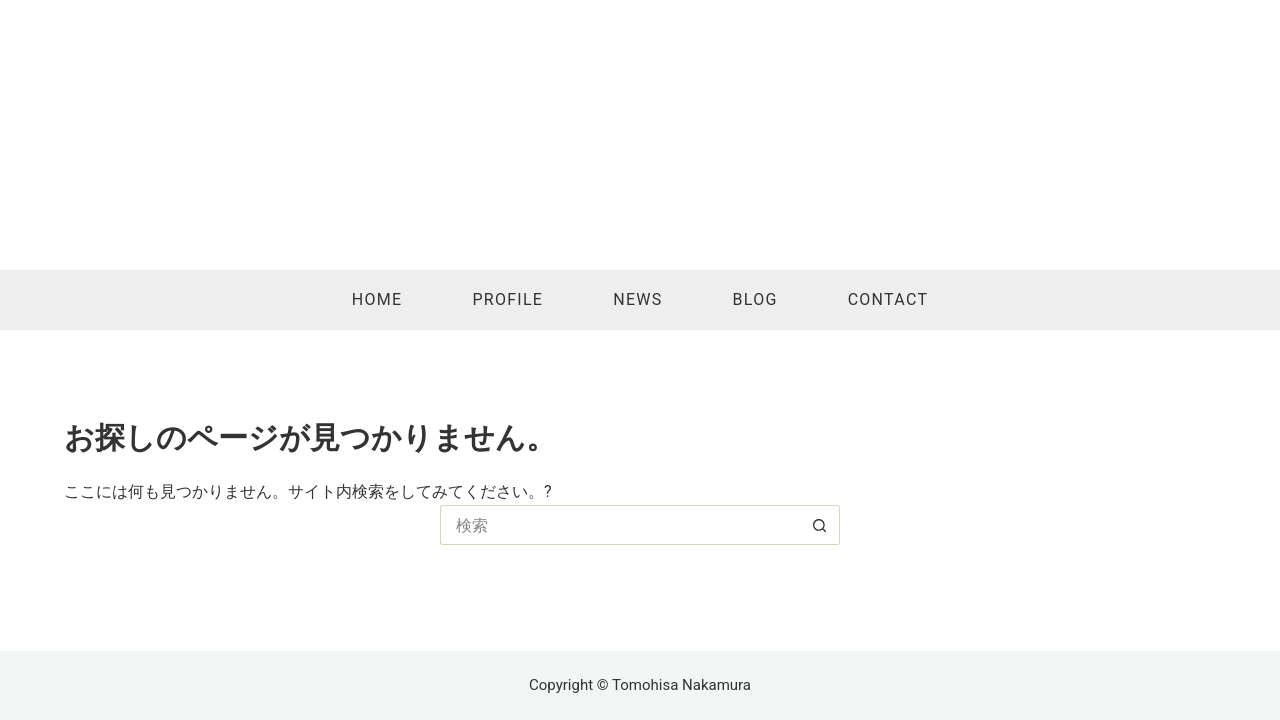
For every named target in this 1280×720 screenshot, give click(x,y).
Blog (755, 299)
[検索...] (620, 525)
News (637, 299)
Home (377, 299)
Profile (507, 299)
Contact (888, 299)
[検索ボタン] (820, 525)
